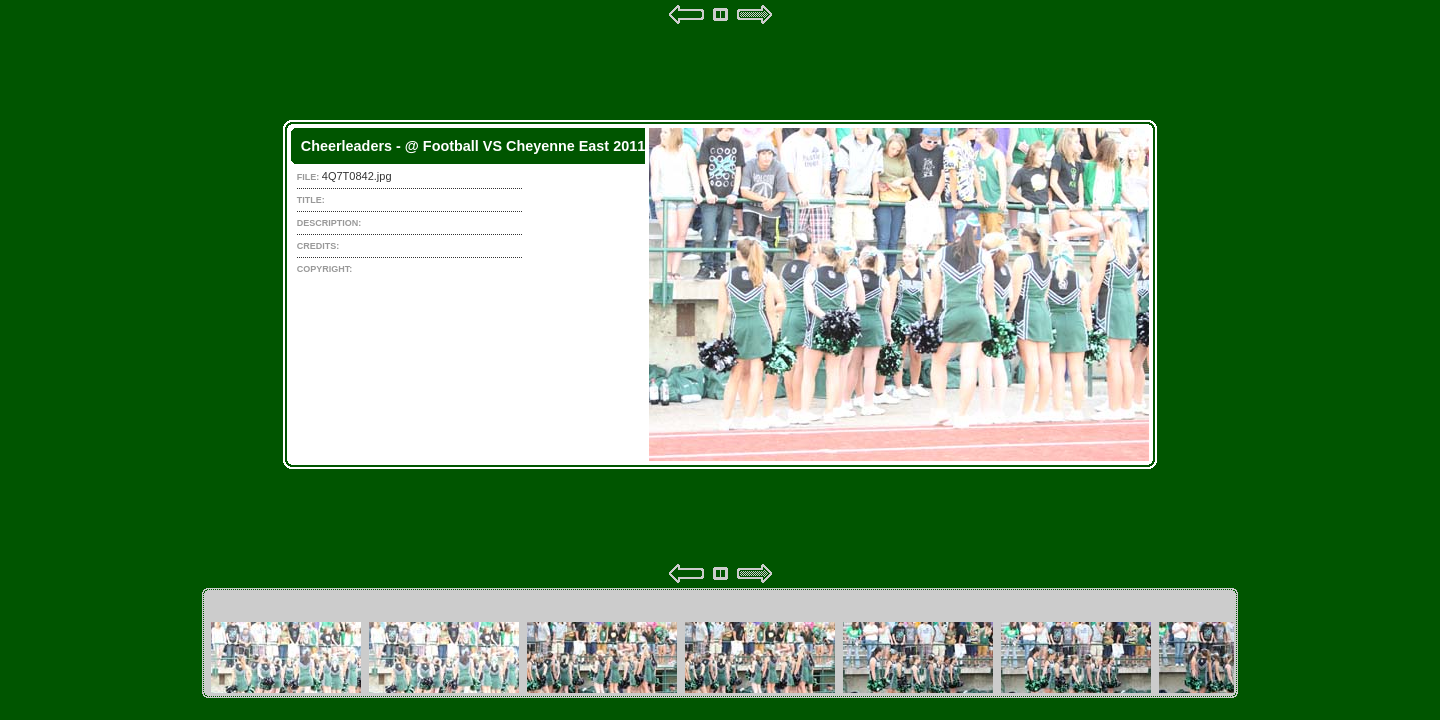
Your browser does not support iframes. (720, 294)
